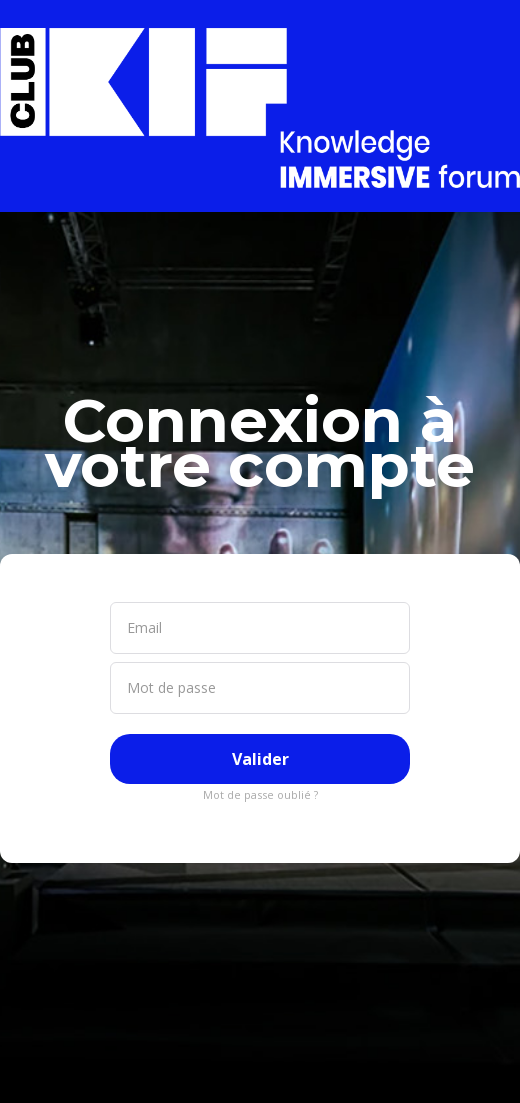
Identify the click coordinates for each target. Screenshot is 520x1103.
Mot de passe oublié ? (260, 794)
